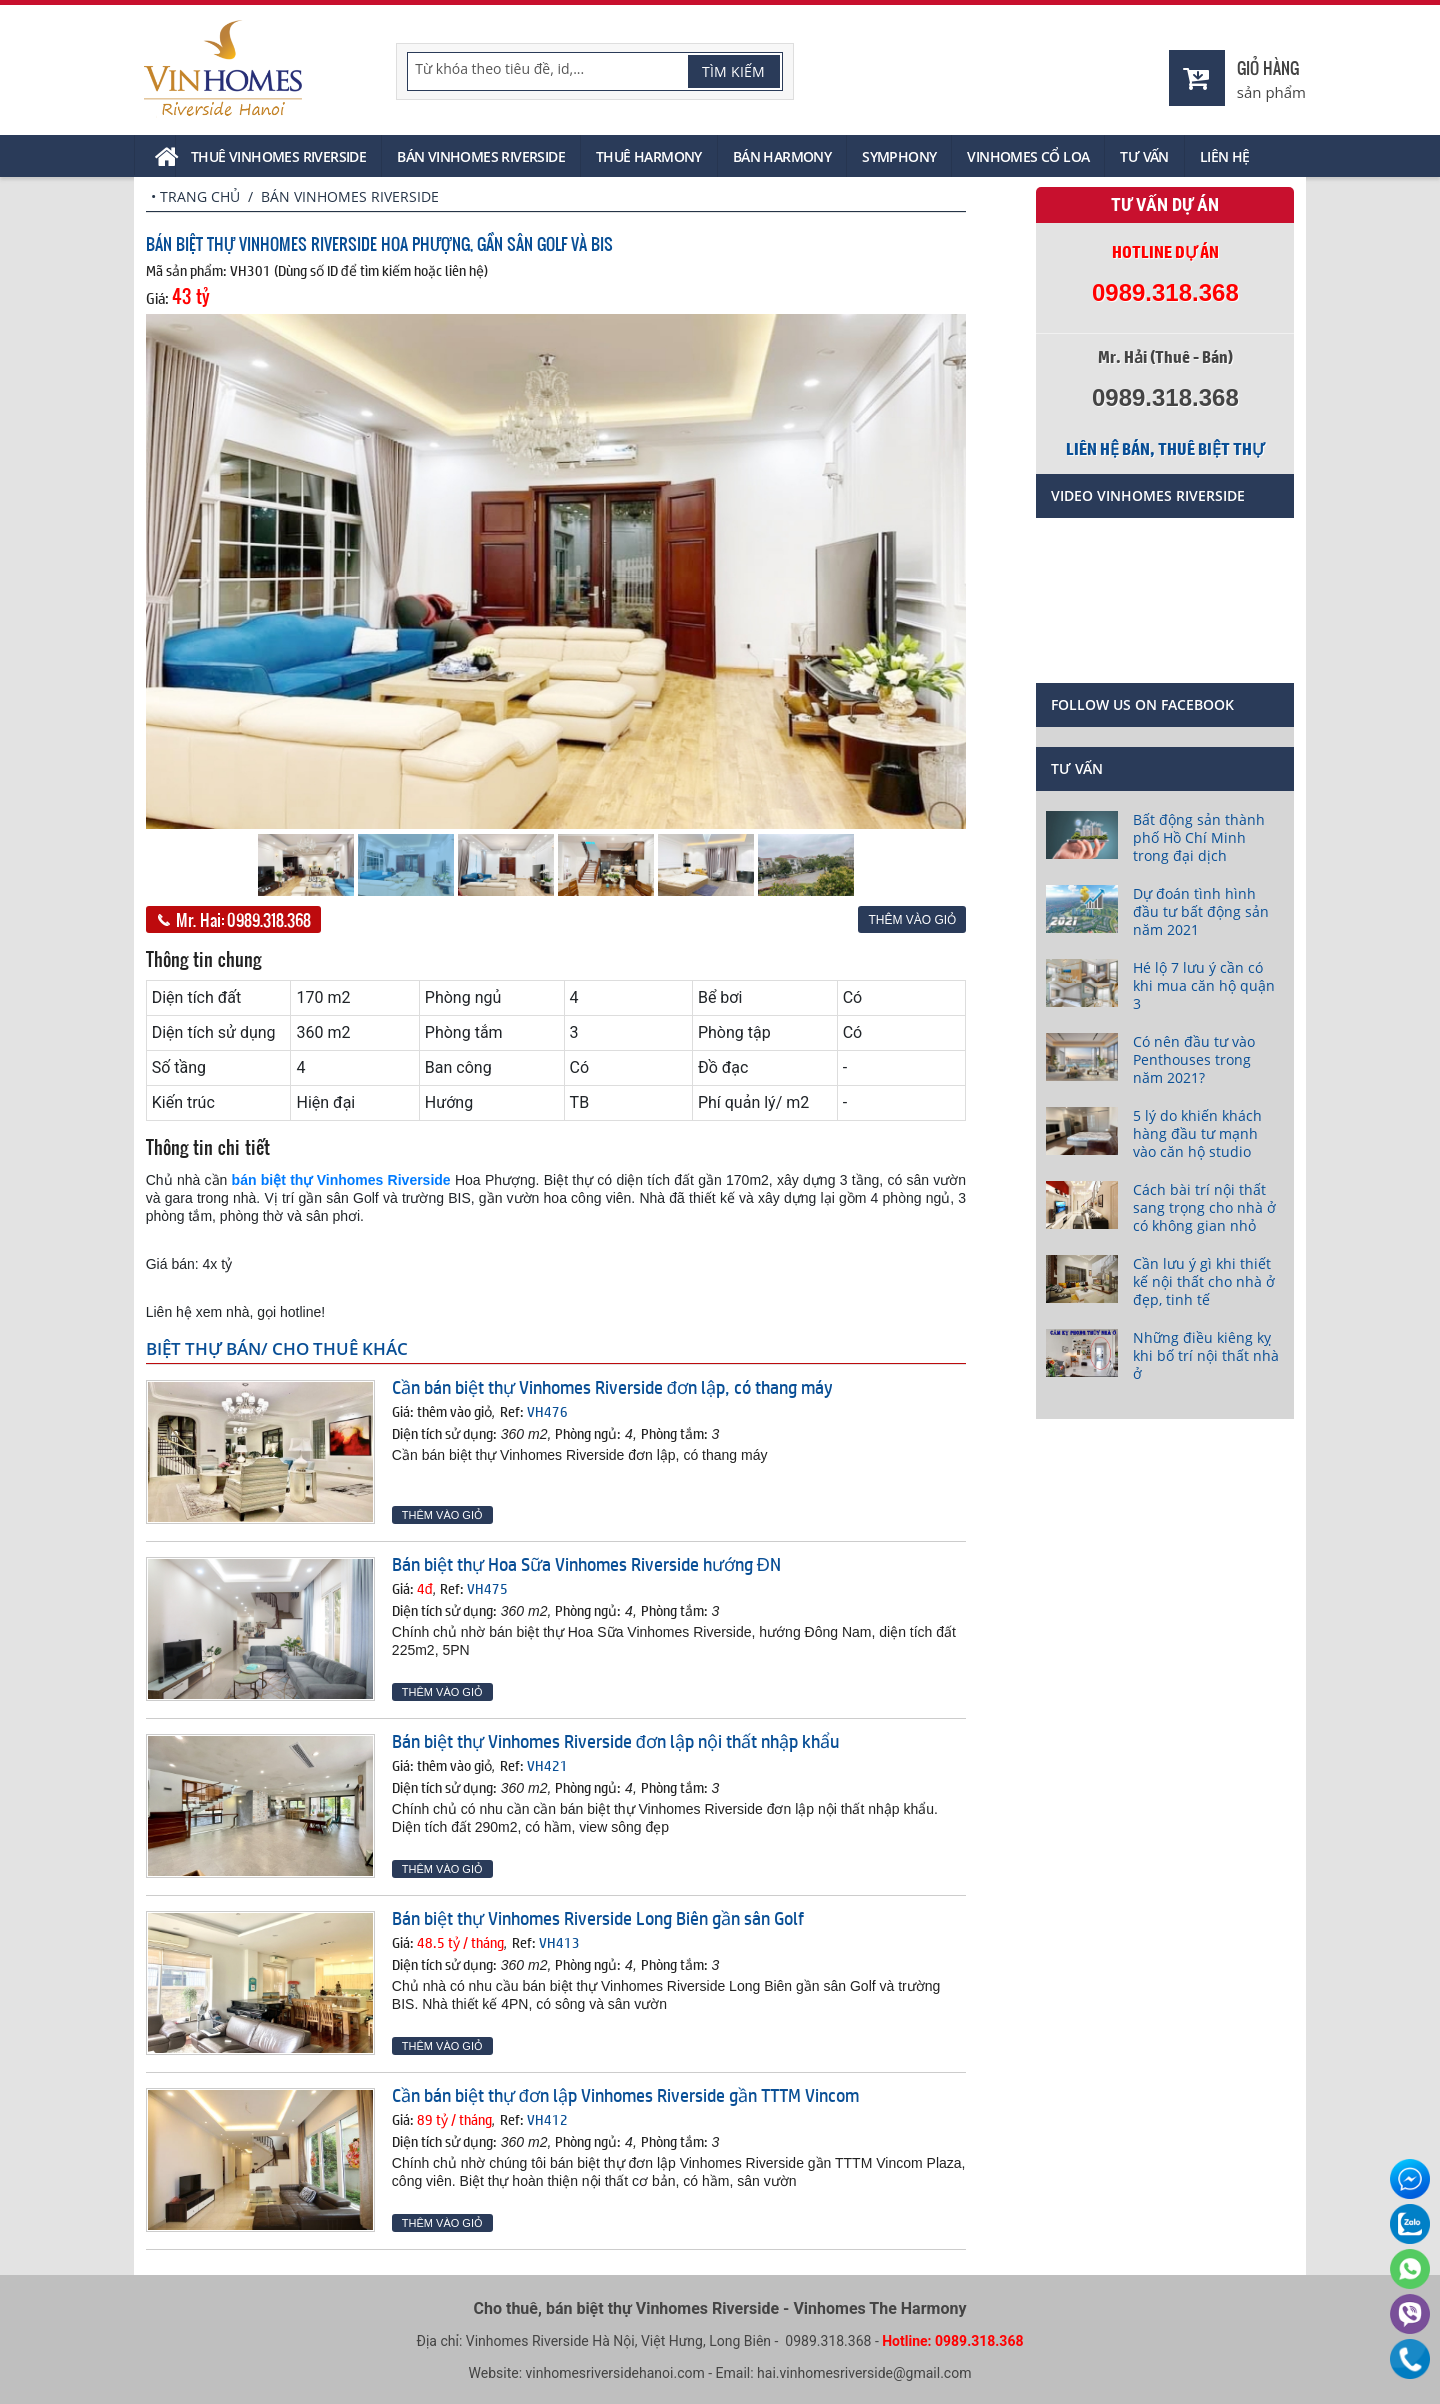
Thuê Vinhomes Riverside (278, 156)
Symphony (899, 156)
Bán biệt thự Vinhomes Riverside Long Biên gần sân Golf (598, 1918)
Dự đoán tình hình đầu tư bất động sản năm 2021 (1201, 911)
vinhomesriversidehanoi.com (615, 2373)
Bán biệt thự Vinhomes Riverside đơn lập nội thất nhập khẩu (615, 1741)
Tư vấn (1144, 156)
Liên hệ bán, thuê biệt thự (1165, 449)
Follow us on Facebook (1142, 704)
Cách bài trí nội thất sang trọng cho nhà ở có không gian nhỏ (1204, 1207)
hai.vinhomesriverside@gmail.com (864, 2373)
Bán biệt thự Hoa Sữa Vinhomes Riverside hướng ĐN (586, 1564)
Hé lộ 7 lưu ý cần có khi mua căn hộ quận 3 (1204, 985)
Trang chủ (200, 196)
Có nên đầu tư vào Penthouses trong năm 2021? (1194, 1059)
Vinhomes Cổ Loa (1028, 156)
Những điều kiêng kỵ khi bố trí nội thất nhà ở (1206, 1355)
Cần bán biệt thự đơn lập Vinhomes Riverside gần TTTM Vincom (625, 2095)
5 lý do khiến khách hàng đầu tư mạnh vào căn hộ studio (1197, 1133)
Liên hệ (1225, 156)
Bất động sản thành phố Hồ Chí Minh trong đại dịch (1199, 837)
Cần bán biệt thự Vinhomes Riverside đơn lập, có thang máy (612, 1387)
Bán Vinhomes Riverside (481, 156)
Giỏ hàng (1268, 67)
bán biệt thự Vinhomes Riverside (341, 1180)
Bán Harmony (782, 156)
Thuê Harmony (649, 156)
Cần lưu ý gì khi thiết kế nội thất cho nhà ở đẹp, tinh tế (1204, 1281)
